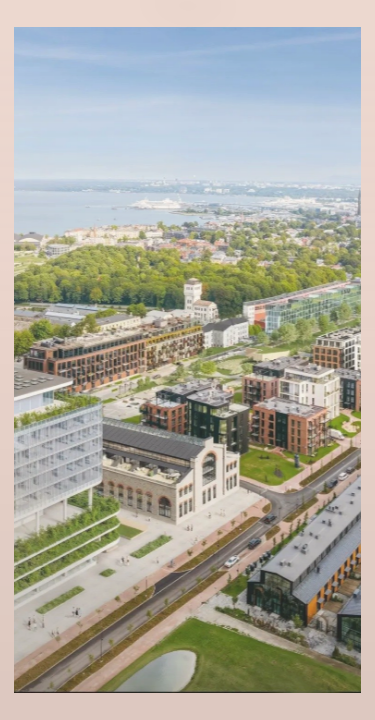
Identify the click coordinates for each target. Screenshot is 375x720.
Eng (187, 53)
